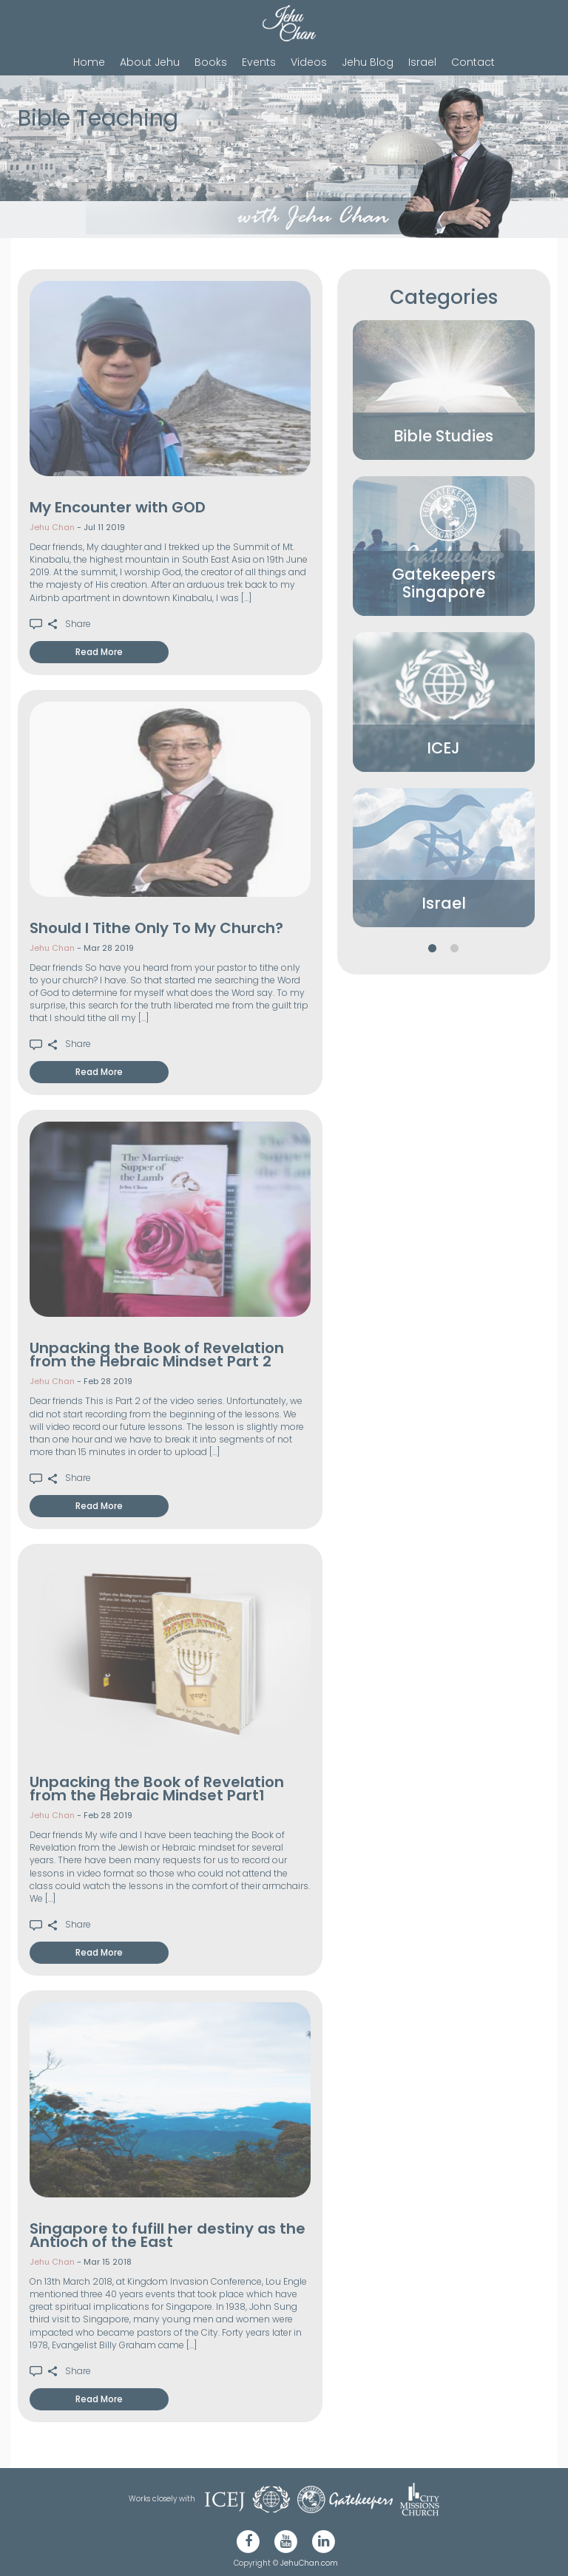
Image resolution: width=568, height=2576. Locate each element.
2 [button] (454, 948)
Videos (309, 62)
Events (259, 62)
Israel (422, 62)
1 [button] (432, 948)
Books (211, 62)
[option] (443, 390)
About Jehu (150, 62)
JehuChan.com (309, 2563)
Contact (473, 62)
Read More (99, 651)
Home (89, 62)
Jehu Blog (367, 62)
